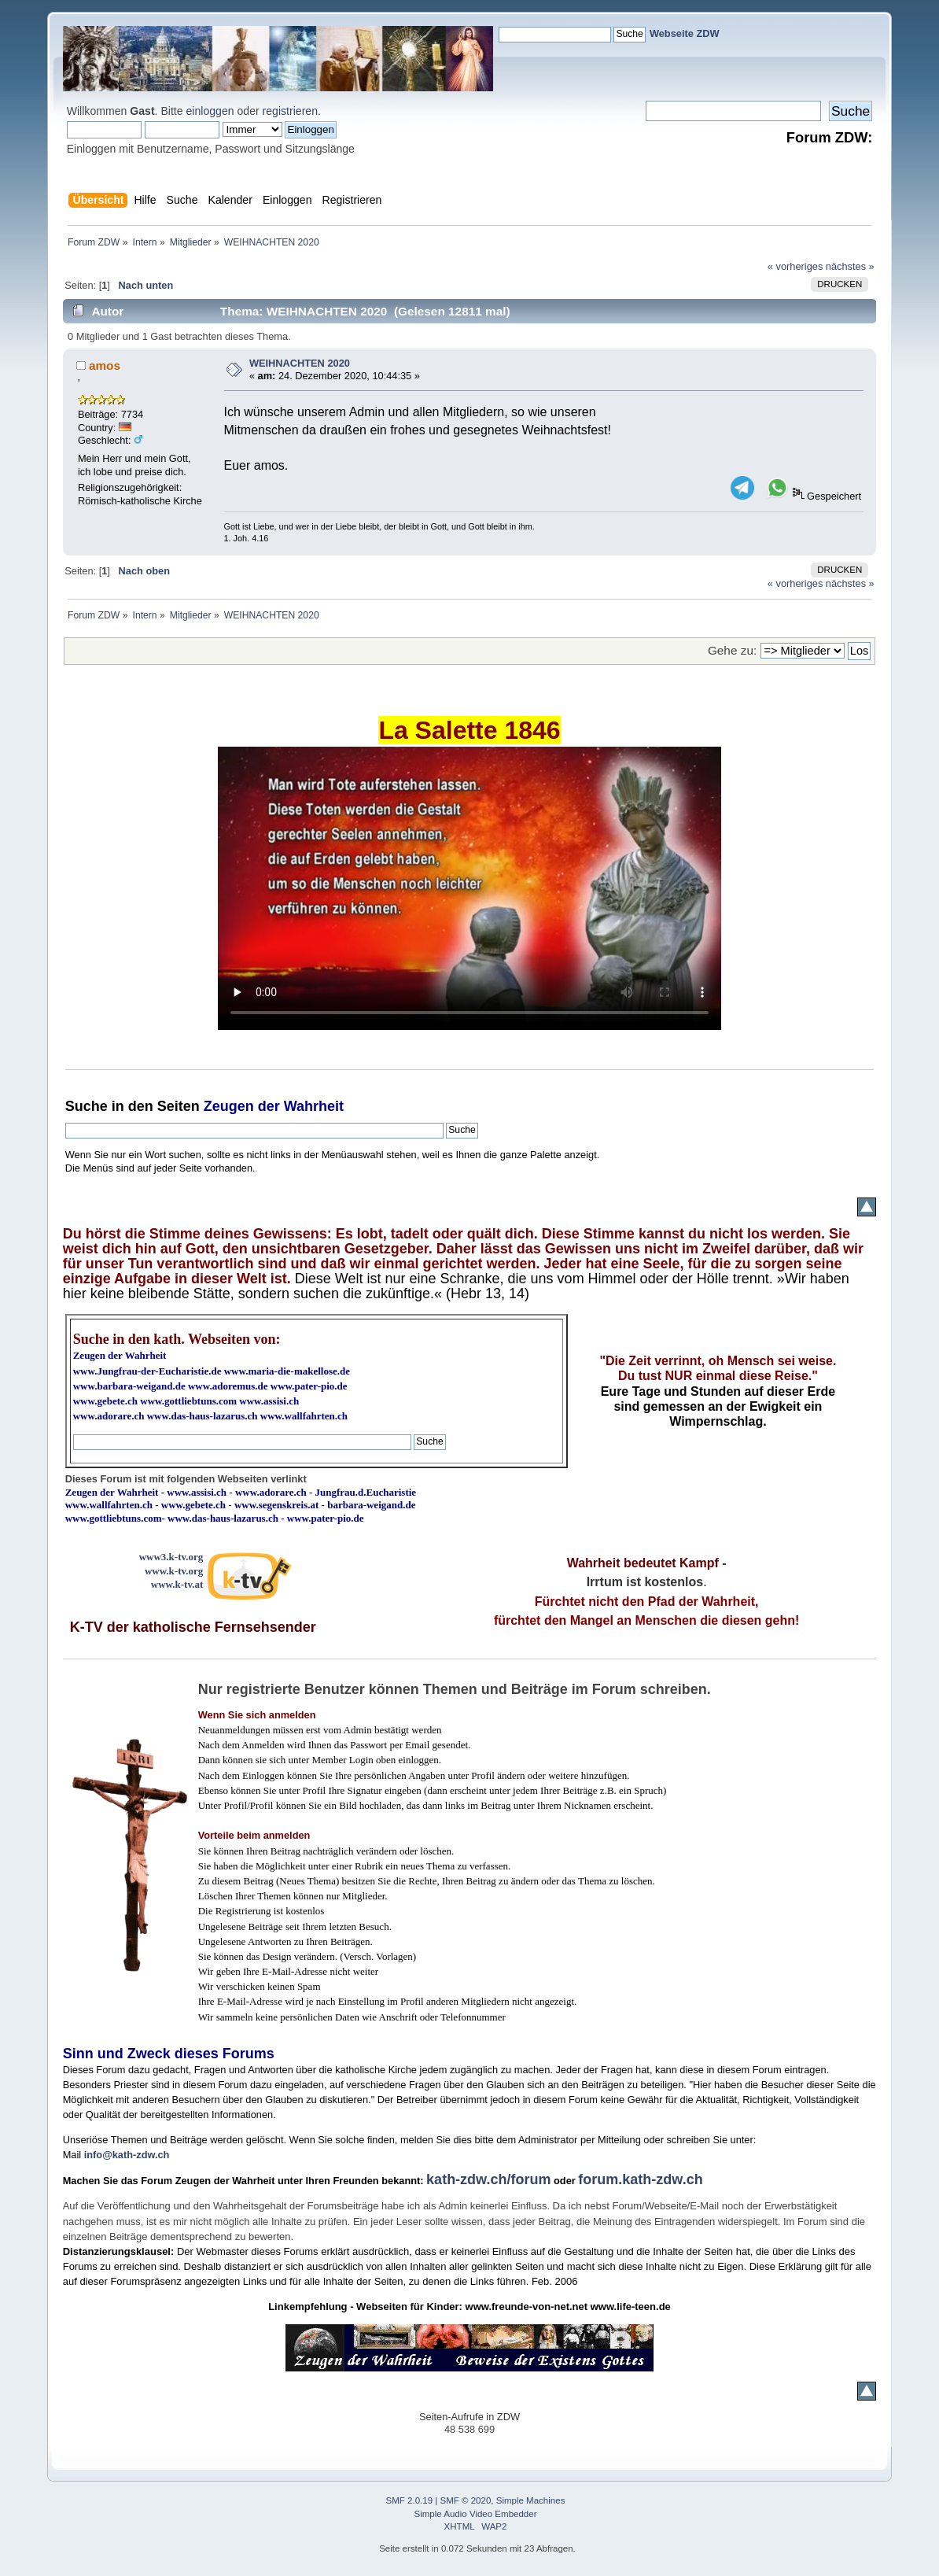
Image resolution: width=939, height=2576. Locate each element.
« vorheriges (795, 266)
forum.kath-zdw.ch (640, 2179)
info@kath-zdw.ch (127, 2155)
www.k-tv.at (177, 1584)
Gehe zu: (732, 650)
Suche (86, 1106)
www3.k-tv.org (171, 1557)
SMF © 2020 (466, 2500)
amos (104, 365)
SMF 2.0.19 (409, 2500)
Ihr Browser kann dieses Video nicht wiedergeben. (469, 888)
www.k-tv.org (174, 1571)
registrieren (290, 111)
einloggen (210, 111)
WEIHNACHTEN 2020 (299, 363)
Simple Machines (530, 2500)
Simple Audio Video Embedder (475, 2514)
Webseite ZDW (685, 33)
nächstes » (850, 266)
